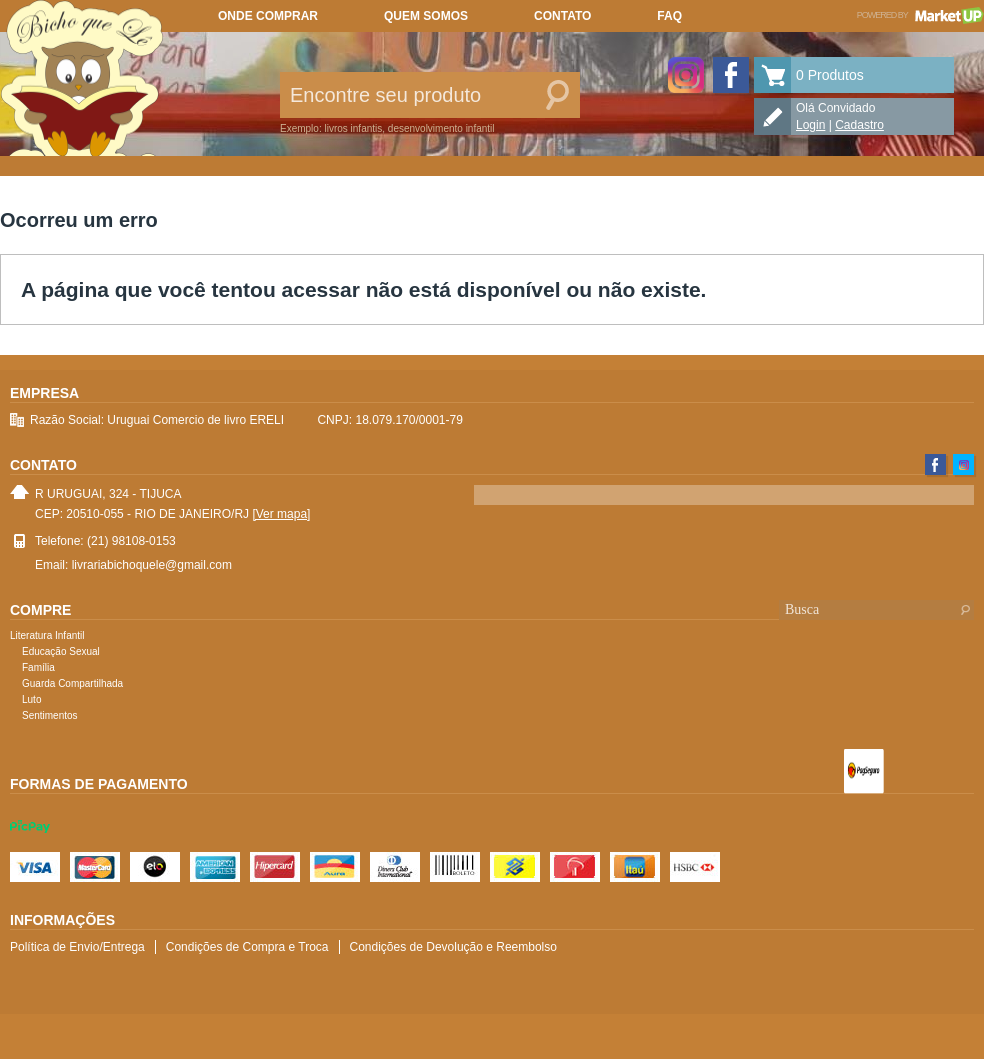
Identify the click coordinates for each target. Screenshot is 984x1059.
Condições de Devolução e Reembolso (453, 947)
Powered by (920, 15)
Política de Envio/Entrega (77, 947)
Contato (562, 16)
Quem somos (426, 16)
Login (810, 125)
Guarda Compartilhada (72, 683)
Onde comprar (268, 16)
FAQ (669, 16)
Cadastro (859, 125)
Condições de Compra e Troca (247, 947)
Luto (31, 699)
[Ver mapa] (281, 514)
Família (38, 667)
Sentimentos (50, 715)
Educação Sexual (61, 651)
